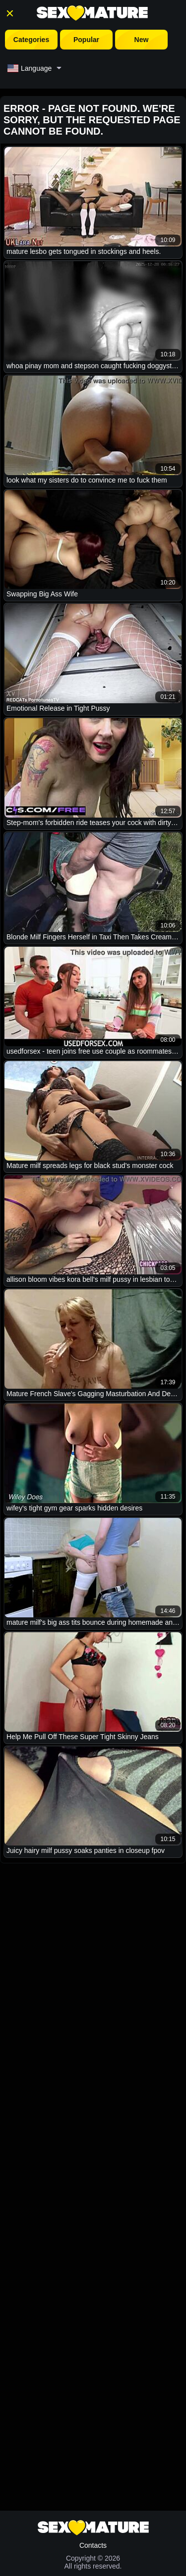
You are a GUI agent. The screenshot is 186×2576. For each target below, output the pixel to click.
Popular (86, 40)
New (141, 40)
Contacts (93, 2545)
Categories (31, 40)
